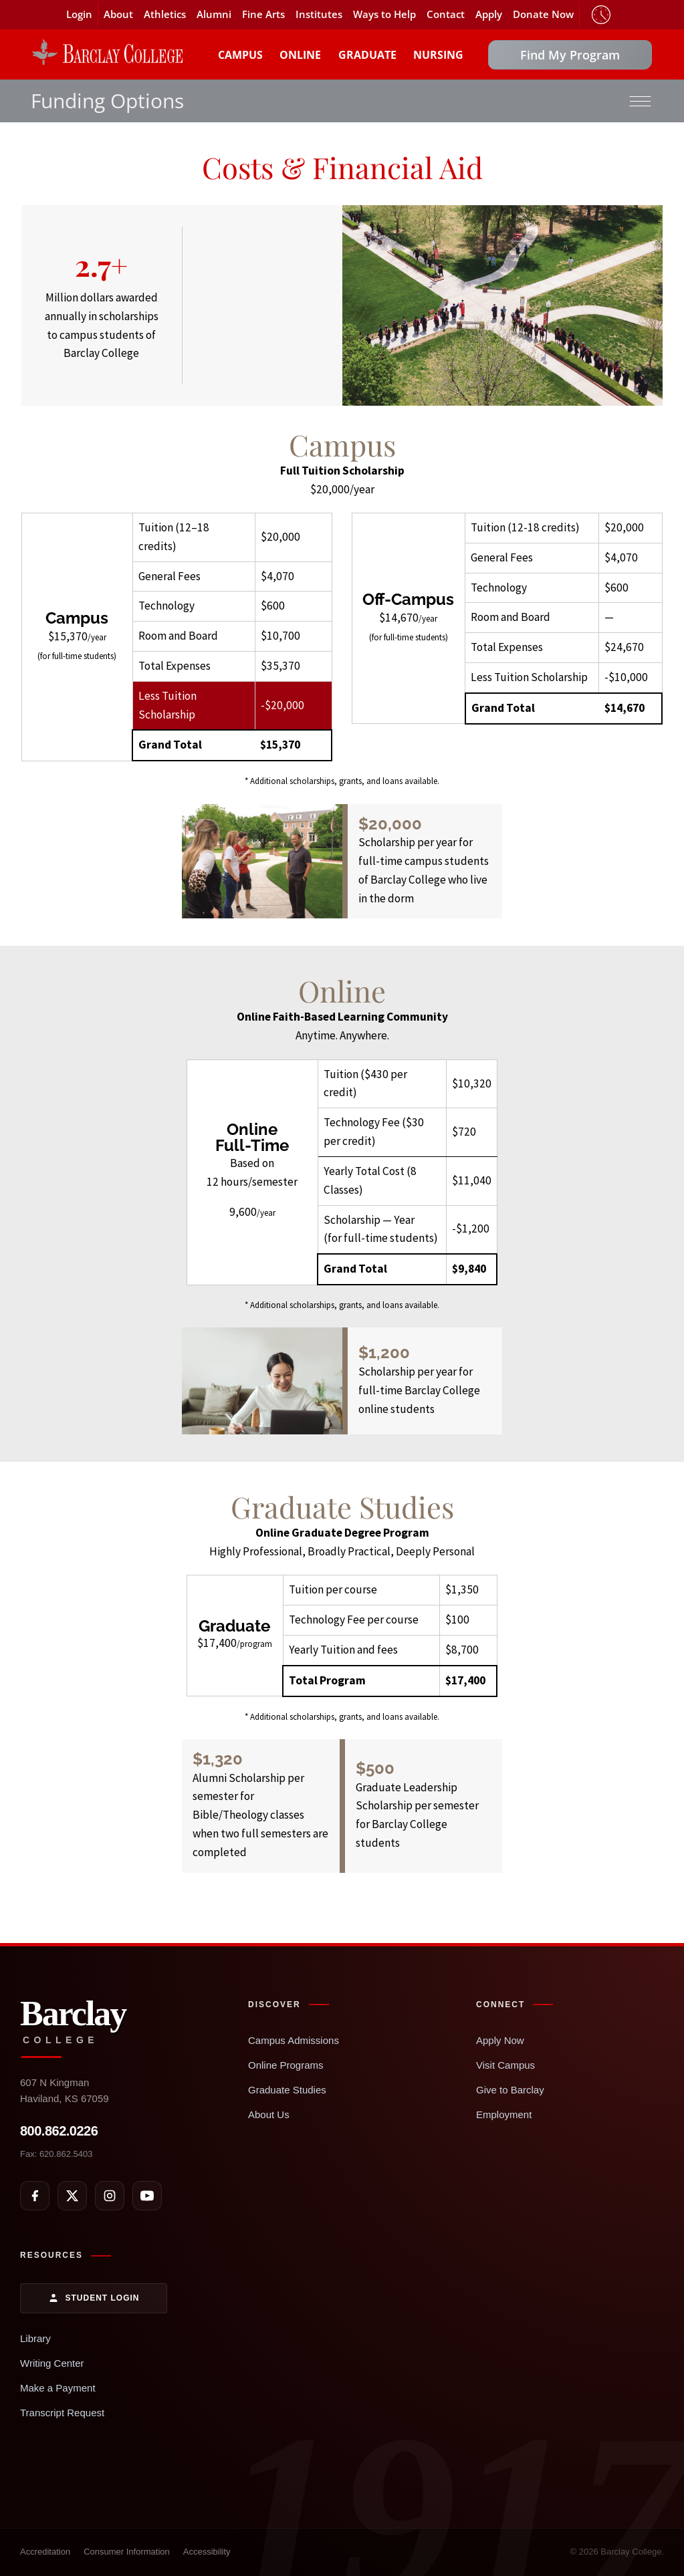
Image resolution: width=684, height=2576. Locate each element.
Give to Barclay (510, 2089)
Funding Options (107, 100)
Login (79, 14)
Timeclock (601, 14)
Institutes (319, 14)
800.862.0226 (59, 2130)
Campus (240, 54)
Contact (446, 14)
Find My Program (570, 55)
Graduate (367, 54)
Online (300, 54)
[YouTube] (147, 2195)
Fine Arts (263, 14)
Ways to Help (384, 14)
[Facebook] (34, 2195)
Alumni (214, 14)
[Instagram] (109, 2195)
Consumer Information (127, 2552)
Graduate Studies (287, 2089)
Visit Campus (505, 2065)
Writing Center (52, 2363)
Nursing (438, 54)
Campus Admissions (293, 2040)
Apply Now (500, 2040)
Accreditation (45, 2552)
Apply (488, 14)
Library (35, 2338)
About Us (269, 2114)
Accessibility (207, 2552)
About (118, 14)
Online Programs (286, 2065)
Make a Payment (58, 2388)
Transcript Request (62, 2412)
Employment (504, 2114)
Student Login (94, 2298)
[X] (72, 2195)
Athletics (165, 14)
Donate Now (543, 14)
